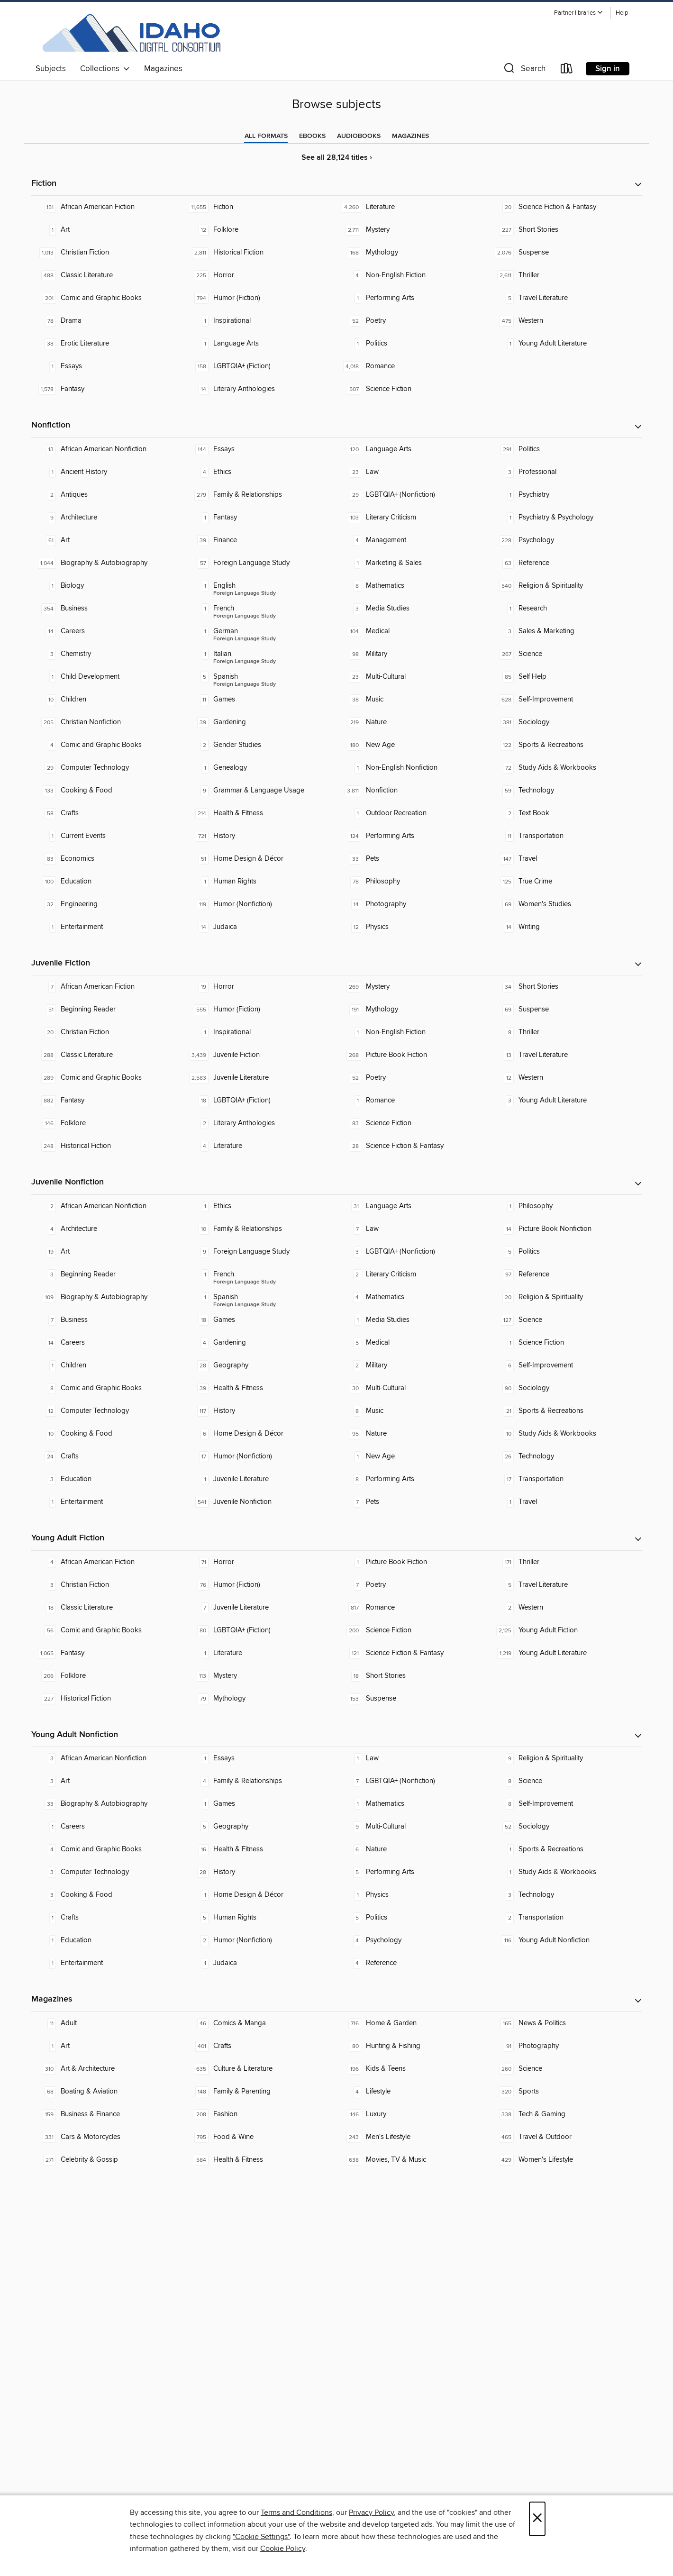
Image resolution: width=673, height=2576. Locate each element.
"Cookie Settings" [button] (261, 2536)
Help (622, 13)
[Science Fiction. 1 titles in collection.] (565, 1342)
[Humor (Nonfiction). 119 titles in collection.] (260, 904)
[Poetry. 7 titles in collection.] (412, 1585)
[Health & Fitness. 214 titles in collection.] (260, 813)
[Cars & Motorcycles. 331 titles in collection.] (107, 2137)
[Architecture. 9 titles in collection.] (107, 517)
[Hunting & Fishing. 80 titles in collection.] (412, 2046)
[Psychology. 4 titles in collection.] (412, 1940)
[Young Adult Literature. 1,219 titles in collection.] (565, 1653)
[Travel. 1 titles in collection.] (565, 1502)
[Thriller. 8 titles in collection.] (565, 1032)
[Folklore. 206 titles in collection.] (107, 1676)
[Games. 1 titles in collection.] (260, 1804)
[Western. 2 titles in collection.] (565, 1607)
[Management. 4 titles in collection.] (412, 540)
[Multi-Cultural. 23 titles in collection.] (412, 676)
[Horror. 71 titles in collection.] (260, 1562)
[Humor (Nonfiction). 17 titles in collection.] (260, 1456)
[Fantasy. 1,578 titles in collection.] (107, 389)
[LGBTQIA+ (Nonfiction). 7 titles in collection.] (412, 1781)
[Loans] (567, 70)
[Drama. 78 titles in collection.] (107, 320)
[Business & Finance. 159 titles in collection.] (107, 2114)
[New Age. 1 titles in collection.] (412, 1456)
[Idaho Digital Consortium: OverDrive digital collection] (127, 32)
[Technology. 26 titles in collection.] (565, 1456)
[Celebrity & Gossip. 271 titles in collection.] (107, 2159)
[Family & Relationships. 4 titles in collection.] (260, 1781)
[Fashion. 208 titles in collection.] (260, 2114)
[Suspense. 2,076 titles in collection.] (565, 252)
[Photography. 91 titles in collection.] (565, 2046)
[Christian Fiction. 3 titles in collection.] (107, 1585)
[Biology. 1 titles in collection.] (107, 585)
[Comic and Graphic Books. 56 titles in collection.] (107, 1630)
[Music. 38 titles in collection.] (412, 699)
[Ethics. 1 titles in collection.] (260, 1206)
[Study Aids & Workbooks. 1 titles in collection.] (565, 1872)
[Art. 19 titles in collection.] (107, 1251)
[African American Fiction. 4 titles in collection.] (107, 1562)
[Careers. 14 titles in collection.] (107, 631)
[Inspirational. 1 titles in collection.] (260, 320)
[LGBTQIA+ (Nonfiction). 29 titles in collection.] (412, 494)
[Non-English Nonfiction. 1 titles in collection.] (412, 767)
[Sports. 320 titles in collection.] (565, 2091)
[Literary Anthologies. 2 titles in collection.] (260, 1123)
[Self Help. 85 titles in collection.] (565, 676)
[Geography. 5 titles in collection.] (260, 1826)
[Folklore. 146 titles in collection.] (107, 1123)
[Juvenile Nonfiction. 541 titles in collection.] (260, 1502)
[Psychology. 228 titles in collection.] (565, 540)
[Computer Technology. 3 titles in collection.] (107, 1872)
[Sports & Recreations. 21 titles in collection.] (565, 1411)
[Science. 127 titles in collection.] (565, 1320)
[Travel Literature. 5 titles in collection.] (565, 298)
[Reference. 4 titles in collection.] (412, 1963)
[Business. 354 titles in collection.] (107, 608)
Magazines (163, 69)
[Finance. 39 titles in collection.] (260, 540)
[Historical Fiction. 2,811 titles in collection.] (260, 252)
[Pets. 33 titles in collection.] (412, 858)
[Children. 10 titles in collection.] (107, 699)
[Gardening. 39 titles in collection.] (260, 722)
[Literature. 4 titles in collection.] (260, 1146)
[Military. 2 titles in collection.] (412, 1365)
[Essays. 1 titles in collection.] (107, 366)
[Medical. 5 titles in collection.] (412, 1342)
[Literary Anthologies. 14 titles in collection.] (260, 389)
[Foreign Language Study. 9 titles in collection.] (260, 1251)
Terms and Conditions (296, 2512)
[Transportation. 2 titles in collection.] (565, 1917)
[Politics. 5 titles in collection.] (565, 1251)
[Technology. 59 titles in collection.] (565, 790)
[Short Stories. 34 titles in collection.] (565, 986)
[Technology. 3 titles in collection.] (565, 1895)
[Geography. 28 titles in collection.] (260, 1365)
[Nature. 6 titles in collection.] (412, 1849)
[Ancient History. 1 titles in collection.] (107, 472)
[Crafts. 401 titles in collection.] (260, 2046)
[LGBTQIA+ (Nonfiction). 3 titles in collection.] (412, 1251)
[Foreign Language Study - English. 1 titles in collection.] (260, 585)
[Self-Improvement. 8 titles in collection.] (565, 1804)
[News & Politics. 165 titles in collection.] (565, 2023)
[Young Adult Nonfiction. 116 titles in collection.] (565, 1940)
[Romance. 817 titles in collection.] (412, 1607)
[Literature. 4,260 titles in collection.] (412, 207)
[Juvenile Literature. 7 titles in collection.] (260, 1607)
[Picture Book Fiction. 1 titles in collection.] (412, 1562)
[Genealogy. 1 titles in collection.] (260, 767)
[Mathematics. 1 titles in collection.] (412, 1804)
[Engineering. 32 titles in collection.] (107, 904)
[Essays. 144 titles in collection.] (260, 449)
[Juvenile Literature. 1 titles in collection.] (260, 1479)
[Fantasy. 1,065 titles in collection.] (107, 1653)
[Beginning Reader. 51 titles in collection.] (107, 1009)
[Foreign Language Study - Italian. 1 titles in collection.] (260, 654)
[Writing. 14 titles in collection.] (565, 927)
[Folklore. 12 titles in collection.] (260, 229)
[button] (578, 13)
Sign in (607, 69)
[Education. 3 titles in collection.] (107, 1479)
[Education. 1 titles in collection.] (107, 1940)
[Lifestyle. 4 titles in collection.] (412, 2091)
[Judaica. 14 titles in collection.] (260, 927)
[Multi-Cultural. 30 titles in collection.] (412, 1388)
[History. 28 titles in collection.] (260, 1872)
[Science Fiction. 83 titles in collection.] (412, 1123)
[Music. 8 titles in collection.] (412, 1411)
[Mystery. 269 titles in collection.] (412, 986)
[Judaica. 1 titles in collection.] (260, 1963)
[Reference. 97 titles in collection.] (565, 1274)
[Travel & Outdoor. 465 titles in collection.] (565, 2137)
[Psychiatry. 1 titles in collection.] (565, 494)
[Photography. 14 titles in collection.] (412, 904)
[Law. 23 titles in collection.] (412, 472)
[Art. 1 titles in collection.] (107, 229)
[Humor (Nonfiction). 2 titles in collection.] (260, 1940)
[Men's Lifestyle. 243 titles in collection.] (412, 2137)
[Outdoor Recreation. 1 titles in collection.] (412, 813)
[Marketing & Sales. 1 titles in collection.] (412, 563)
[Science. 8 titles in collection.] (565, 1781)
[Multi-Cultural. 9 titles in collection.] (412, 1826)
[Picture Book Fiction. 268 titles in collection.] (412, 1055)
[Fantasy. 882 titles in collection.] (107, 1100)
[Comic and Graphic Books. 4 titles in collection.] (107, 745)
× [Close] (537, 2519)
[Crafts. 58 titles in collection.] (107, 813)
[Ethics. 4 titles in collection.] (260, 472)
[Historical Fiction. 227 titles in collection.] (107, 1698)
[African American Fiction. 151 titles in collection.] (107, 207)
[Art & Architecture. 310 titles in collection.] (107, 2068)
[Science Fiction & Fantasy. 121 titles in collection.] (412, 1653)
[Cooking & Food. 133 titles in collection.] (107, 790)
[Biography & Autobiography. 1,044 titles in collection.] (107, 563)
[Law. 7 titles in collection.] (412, 1229)
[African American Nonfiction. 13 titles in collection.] (107, 449)
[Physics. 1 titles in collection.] (412, 1895)
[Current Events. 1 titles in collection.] (107, 836)
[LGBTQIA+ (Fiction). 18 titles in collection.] (260, 1100)
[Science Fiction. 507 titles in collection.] (412, 389)
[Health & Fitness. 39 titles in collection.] (260, 1388)
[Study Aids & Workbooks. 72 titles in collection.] (565, 767)
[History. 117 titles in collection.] (260, 1411)
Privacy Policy (371, 2512)
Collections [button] (105, 69)
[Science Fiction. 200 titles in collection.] (412, 1630)
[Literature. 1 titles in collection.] (260, 1653)
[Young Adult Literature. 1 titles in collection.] (565, 343)
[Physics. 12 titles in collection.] (412, 927)
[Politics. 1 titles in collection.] (412, 343)
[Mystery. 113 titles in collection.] (260, 1676)
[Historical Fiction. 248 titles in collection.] (107, 1146)
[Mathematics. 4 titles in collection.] (412, 1297)
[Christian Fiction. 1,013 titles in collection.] (107, 252)
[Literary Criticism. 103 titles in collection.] (412, 517)
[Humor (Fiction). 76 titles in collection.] (260, 1585)
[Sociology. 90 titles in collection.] (565, 1388)
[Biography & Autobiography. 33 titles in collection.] (107, 1804)
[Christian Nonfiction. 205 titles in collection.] (107, 722)
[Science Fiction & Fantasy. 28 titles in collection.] (412, 1146)
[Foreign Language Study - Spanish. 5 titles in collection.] (260, 676)
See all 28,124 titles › (336, 158)
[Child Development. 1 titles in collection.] (107, 676)
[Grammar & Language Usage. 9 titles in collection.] (260, 790)
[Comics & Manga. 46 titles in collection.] (260, 2023)
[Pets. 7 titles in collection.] (412, 1502)
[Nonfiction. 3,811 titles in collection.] (412, 790)
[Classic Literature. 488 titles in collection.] (107, 275)
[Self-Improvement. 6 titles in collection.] (565, 1365)
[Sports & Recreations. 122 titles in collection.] (565, 745)
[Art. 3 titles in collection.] (107, 1781)
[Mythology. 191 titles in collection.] (412, 1009)
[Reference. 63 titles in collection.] (565, 563)
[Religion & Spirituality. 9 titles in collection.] (565, 1758)
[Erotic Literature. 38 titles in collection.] (107, 343)
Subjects (51, 69)
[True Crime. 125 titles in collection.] (565, 881)
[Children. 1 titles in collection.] (107, 1365)
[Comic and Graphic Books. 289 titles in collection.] (107, 1077)
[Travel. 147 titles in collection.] (565, 858)
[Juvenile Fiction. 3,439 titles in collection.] (260, 1055)
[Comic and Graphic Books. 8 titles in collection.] (107, 1388)
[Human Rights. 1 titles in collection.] (260, 881)
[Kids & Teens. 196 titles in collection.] (412, 2068)
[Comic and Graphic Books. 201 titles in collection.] (107, 298)
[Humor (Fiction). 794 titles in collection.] (260, 298)
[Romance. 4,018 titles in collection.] (412, 366)
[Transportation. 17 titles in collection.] (565, 1479)
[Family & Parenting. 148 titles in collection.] (260, 2091)
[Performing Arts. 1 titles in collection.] (412, 298)
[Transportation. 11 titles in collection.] (565, 836)
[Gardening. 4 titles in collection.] (260, 1342)
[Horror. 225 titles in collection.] (260, 275)
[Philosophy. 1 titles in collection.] (565, 1206)
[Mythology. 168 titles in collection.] (412, 252)
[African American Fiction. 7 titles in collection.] (107, 986)
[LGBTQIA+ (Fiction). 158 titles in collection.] (260, 366)
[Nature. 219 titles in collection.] (412, 722)
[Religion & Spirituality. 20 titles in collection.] (565, 1297)
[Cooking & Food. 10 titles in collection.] (107, 1433)
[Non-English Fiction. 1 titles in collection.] (412, 1032)
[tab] (266, 136)
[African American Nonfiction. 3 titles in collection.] (107, 1758)
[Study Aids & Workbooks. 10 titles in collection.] (565, 1433)
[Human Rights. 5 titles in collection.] (260, 1917)
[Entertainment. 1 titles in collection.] (107, 927)
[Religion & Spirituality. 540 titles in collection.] (565, 585)
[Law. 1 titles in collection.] (412, 1758)
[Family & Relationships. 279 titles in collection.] (260, 494)
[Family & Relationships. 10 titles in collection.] (260, 1229)
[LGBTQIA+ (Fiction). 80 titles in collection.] (260, 1630)
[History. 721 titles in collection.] (260, 836)
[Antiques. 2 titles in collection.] (107, 494)
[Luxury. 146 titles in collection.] (412, 2114)
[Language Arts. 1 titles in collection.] (260, 343)
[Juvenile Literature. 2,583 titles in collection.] (260, 1077)
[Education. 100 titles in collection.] (107, 881)
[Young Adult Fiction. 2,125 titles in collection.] (565, 1630)
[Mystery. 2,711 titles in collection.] (412, 229)
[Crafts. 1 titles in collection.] (107, 1917)
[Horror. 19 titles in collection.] (260, 986)
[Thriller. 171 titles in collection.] (565, 1562)
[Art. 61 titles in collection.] (107, 540)
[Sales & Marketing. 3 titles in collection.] (565, 631)
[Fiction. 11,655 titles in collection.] (260, 207)
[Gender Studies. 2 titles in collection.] (260, 745)
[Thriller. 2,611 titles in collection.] (565, 275)
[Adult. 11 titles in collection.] (107, 2023)
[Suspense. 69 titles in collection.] (565, 1009)
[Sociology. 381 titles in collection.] (565, 722)
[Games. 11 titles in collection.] (260, 699)
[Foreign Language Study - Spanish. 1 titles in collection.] (260, 1297)
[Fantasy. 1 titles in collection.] (260, 517)
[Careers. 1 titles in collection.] (107, 1826)
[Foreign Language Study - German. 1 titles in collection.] (260, 631)
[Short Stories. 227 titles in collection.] (565, 229)
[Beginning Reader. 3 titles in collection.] (107, 1274)
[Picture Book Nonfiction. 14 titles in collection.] (565, 1229)
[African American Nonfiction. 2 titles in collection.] (107, 1206)
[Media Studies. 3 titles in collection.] (412, 608)
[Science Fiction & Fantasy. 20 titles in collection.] (565, 207)
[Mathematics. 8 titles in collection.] (412, 585)
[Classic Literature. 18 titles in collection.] (107, 1607)
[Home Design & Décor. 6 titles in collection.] (260, 1433)
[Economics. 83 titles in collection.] (107, 858)
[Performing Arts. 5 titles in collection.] (412, 1872)
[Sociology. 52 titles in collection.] (565, 1826)
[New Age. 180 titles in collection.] (412, 745)
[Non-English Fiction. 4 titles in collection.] (412, 275)
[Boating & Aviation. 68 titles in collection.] (107, 2091)
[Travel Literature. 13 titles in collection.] (565, 1055)
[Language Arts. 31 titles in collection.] (412, 1206)
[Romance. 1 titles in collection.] (412, 1100)
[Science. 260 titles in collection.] (565, 2068)
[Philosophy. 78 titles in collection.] (412, 881)
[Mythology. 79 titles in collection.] (260, 1698)
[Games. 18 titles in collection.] (260, 1320)
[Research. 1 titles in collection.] (565, 608)
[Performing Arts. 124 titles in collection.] (412, 836)
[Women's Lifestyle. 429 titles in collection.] (565, 2159)
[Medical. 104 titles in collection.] (412, 631)
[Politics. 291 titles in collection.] (565, 449)
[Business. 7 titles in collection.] (107, 1320)
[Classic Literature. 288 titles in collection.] (107, 1055)
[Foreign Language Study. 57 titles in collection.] (260, 563)
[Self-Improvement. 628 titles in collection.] (565, 699)
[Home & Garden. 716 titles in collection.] (412, 2023)
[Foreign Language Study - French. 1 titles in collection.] (260, 608)
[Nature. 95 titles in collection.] (412, 1433)
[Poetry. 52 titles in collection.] (412, 320)
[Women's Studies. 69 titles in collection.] (565, 904)
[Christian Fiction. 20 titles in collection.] (107, 1032)
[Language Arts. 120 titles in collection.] (412, 449)
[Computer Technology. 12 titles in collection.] (107, 1411)
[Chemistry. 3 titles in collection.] (107, 654)
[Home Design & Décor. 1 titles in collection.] (260, 1895)
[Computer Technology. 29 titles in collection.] (107, 767)
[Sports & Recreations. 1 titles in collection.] (565, 1849)
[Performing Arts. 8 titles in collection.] (412, 1479)
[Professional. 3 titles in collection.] (565, 472)
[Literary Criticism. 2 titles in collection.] (412, 1274)
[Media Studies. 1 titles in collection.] (412, 1320)
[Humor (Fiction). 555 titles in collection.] (260, 1009)
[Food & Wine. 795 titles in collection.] (260, 2137)
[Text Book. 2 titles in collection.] (565, 813)
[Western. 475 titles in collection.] (565, 320)
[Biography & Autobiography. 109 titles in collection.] (107, 1297)
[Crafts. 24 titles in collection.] (107, 1456)
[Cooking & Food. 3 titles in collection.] (107, 1895)
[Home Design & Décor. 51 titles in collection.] (260, 858)
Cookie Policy (282, 2548)
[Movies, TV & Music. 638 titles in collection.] (412, 2159)
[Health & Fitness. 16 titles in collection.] (260, 1849)
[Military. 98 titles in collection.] (412, 654)
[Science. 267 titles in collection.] (565, 654)
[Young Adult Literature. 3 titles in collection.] (565, 1100)
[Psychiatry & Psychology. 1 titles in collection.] (565, 517)
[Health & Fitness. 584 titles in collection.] (260, 2159)
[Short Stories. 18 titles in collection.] (412, 1676)
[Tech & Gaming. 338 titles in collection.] (565, 2114)
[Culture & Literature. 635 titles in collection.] (260, 2068)
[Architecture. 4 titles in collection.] (107, 1229)
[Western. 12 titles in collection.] (565, 1077)
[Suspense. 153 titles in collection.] (412, 1698)
